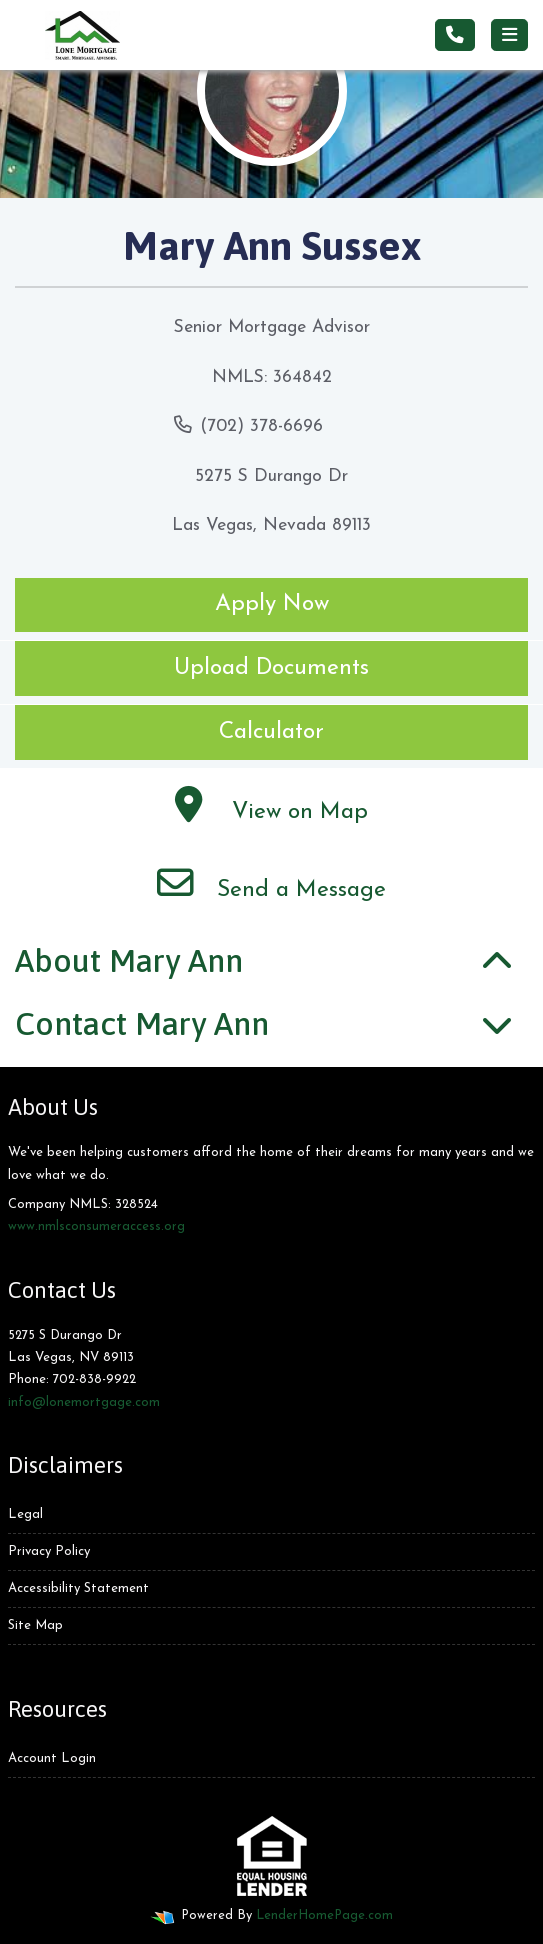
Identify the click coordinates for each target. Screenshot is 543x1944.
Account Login (52, 1758)
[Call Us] (455, 35)
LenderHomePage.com (324, 1915)
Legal (25, 1514)
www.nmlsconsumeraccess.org (96, 1226)
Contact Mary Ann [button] (142, 1023)
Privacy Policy (49, 1551)
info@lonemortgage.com (84, 1402)
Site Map (35, 1625)
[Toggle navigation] (509, 35)
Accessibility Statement (78, 1588)
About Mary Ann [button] (129, 960)
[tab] (271, 961)
